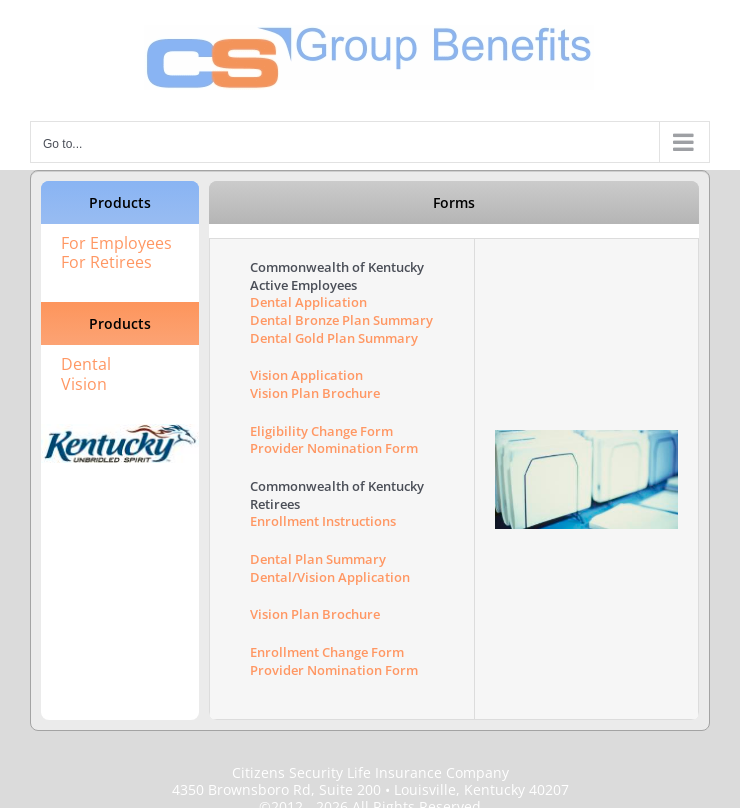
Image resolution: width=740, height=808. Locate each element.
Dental (86, 364)
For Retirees (106, 262)
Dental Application (308, 302)
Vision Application (306, 375)
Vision (84, 384)
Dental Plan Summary (318, 559)
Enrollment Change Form (327, 652)
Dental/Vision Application (330, 577)
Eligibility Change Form (321, 431)
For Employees (116, 243)
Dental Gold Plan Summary (334, 338)
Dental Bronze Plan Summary (341, 320)
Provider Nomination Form (334, 448)
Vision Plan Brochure (315, 393)
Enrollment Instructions (323, 521)
